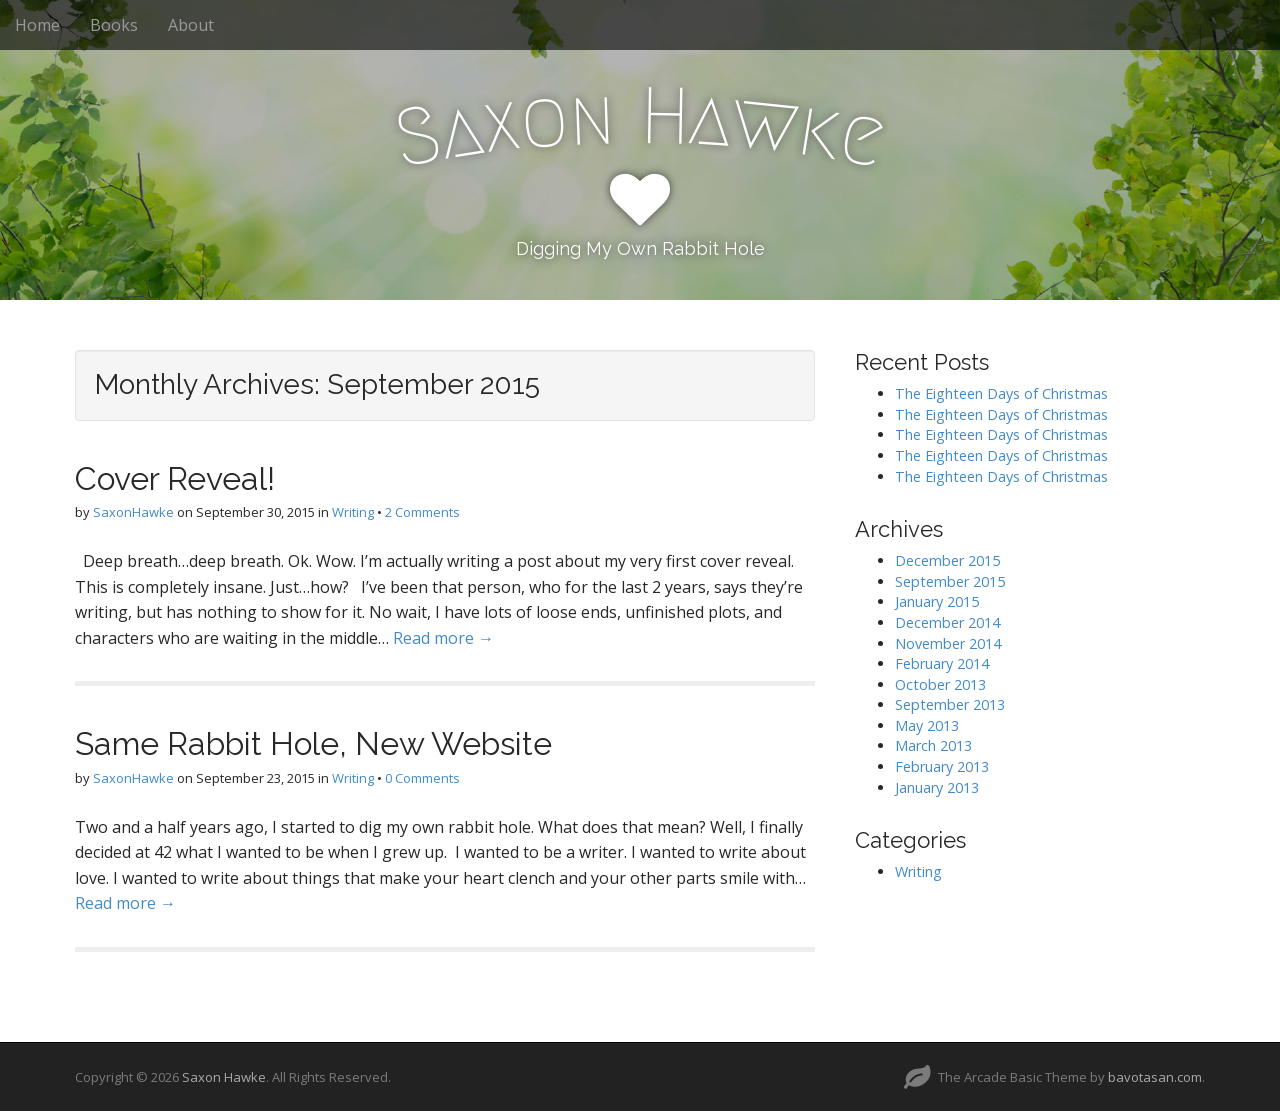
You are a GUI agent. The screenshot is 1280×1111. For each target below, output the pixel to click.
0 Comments (422, 778)
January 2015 (937, 601)
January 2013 (937, 787)
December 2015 (947, 560)
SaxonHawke (133, 512)
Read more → (443, 638)
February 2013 (942, 766)
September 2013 (950, 704)
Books (114, 25)
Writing (353, 512)
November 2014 (948, 643)
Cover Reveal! (175, 478)
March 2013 (933, 745)
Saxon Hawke (224, 1077)
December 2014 (947, 622)
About (191, 25)
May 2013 (927, 725)
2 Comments (422, 512)
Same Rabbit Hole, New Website (313, 743)
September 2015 (950, 581)
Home (37, 25)
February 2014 (942, 663)
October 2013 (940, 684)
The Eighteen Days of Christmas (1001, 393)
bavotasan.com (1155, 1077)
